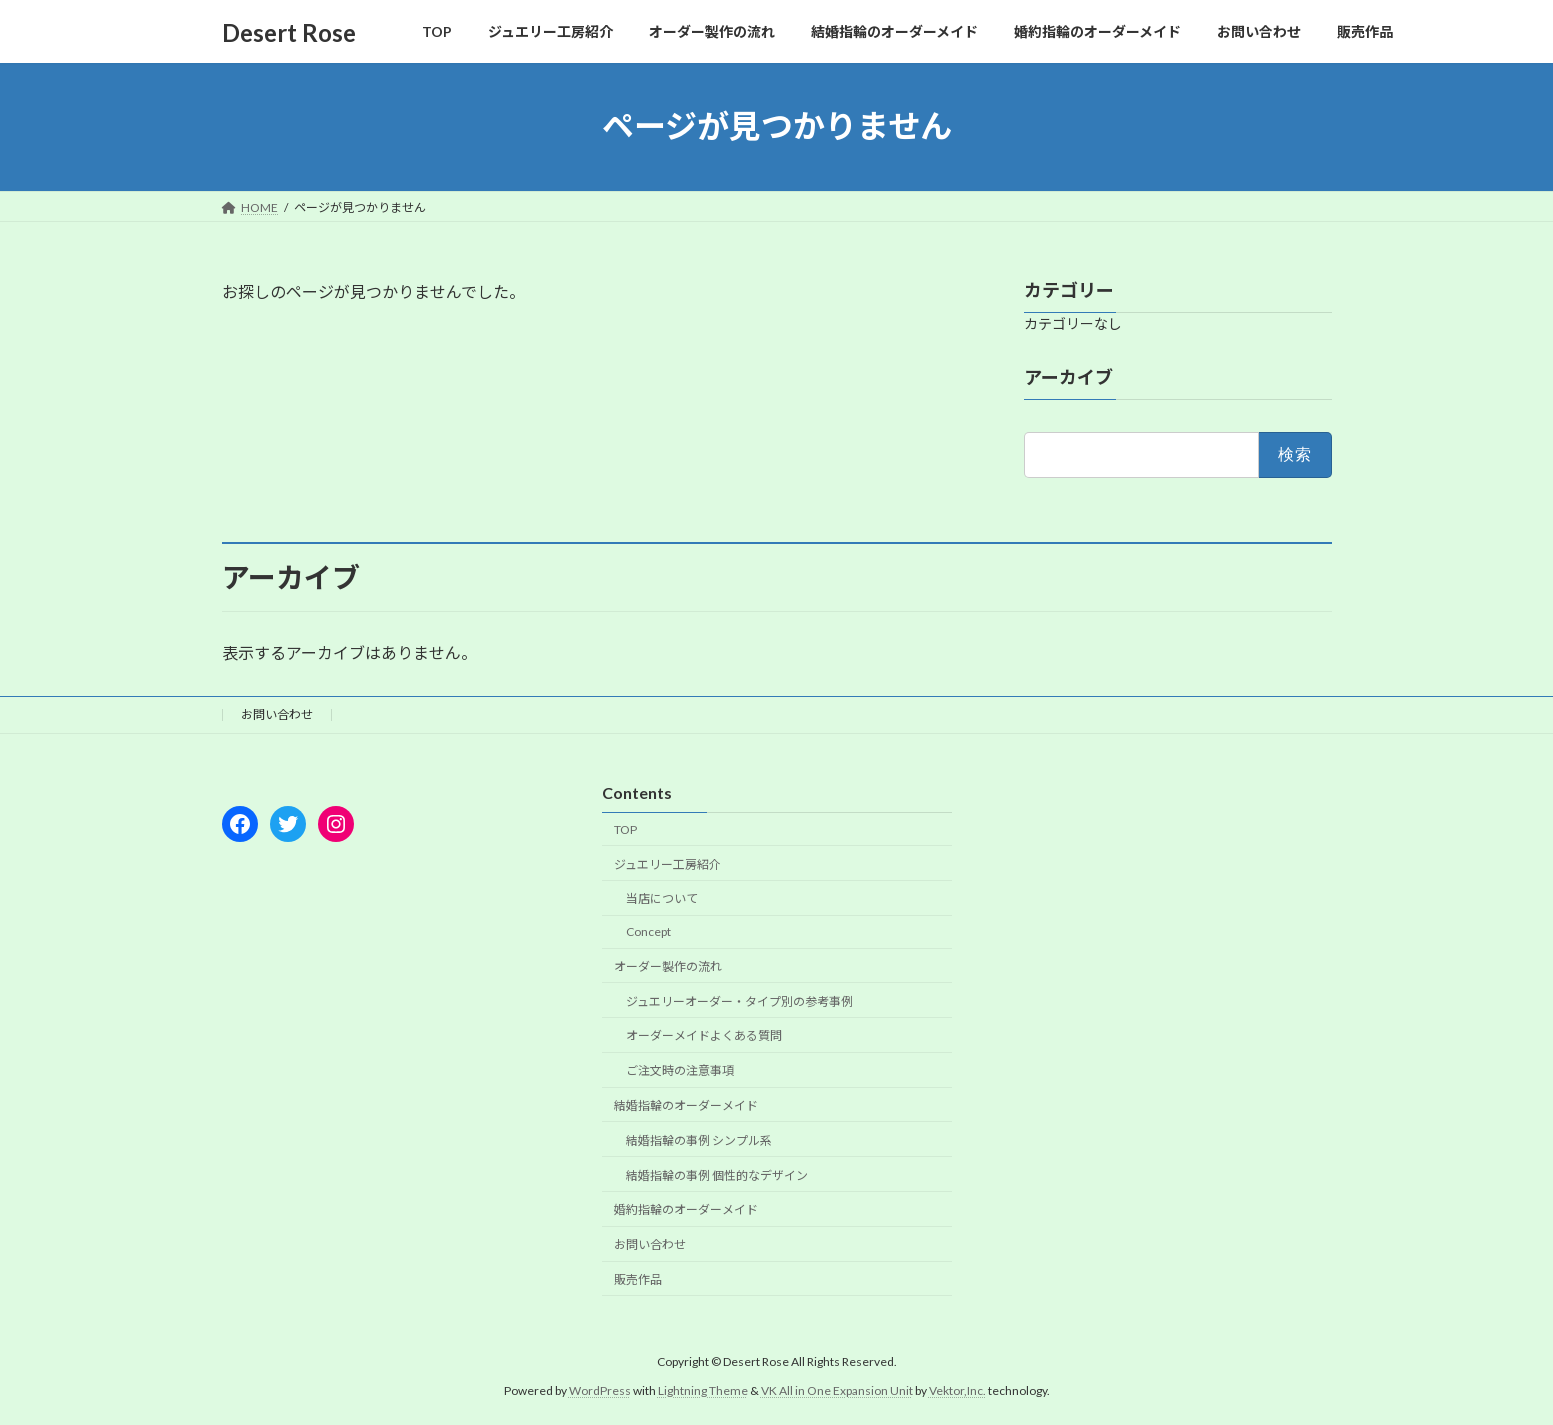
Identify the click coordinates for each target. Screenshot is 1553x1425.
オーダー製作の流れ (668, 966)
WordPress (600, 1389)
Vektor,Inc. (957, 1389)
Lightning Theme (703, 1389)
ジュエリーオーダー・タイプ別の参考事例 (739, 1000)
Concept (648, 931)
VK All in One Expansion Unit (837, 1389)
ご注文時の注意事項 (680, 1070)
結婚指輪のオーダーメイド (686, 1105)
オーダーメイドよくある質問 (704, 1035)
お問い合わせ (277, 714)
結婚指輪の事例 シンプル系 (699, 1140)
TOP (625, 829)
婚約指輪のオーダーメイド (686, 1209)
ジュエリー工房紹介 (667, 863)
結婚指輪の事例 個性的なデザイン (717, 1174)
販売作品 (638, 1279)
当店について (662, 898)
